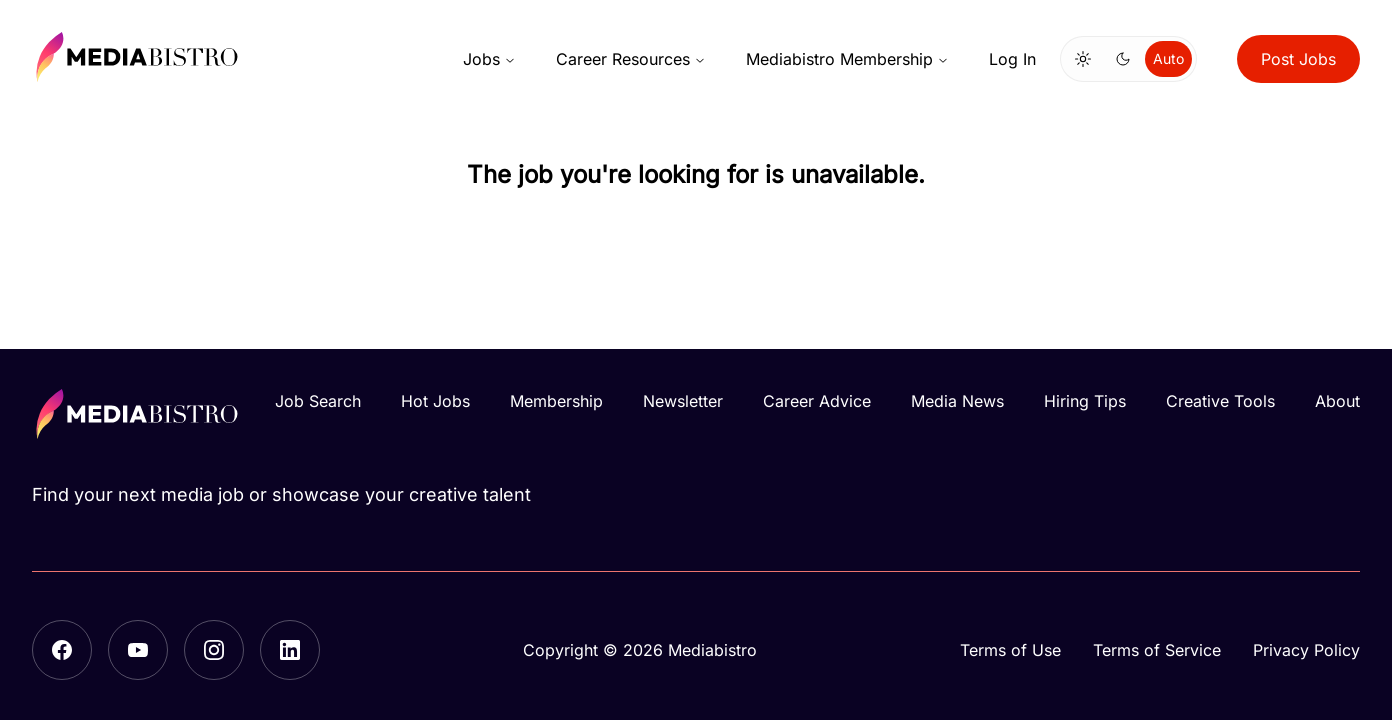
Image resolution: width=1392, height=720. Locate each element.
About (1337, 401)
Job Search (318, 401)
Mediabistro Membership (847, 59)
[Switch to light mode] (1083, 59)
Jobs (489, 59)
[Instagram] (214, 650)
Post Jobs (1298, 59)
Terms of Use (1010, 650)
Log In (1012, 59)
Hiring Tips (1085, 401)
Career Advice (817, 401)
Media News (957, 401)
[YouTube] (138, 650)
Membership (556, 401)
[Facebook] (62, 650)
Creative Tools (1220, 401)
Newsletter (683, 401)
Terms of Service (1157, 650)
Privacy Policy (1306, 650)
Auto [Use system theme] (1168, 58)
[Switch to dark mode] (1123, 59)
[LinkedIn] (290, 650)
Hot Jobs (435, 401)
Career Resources (631, 59)
